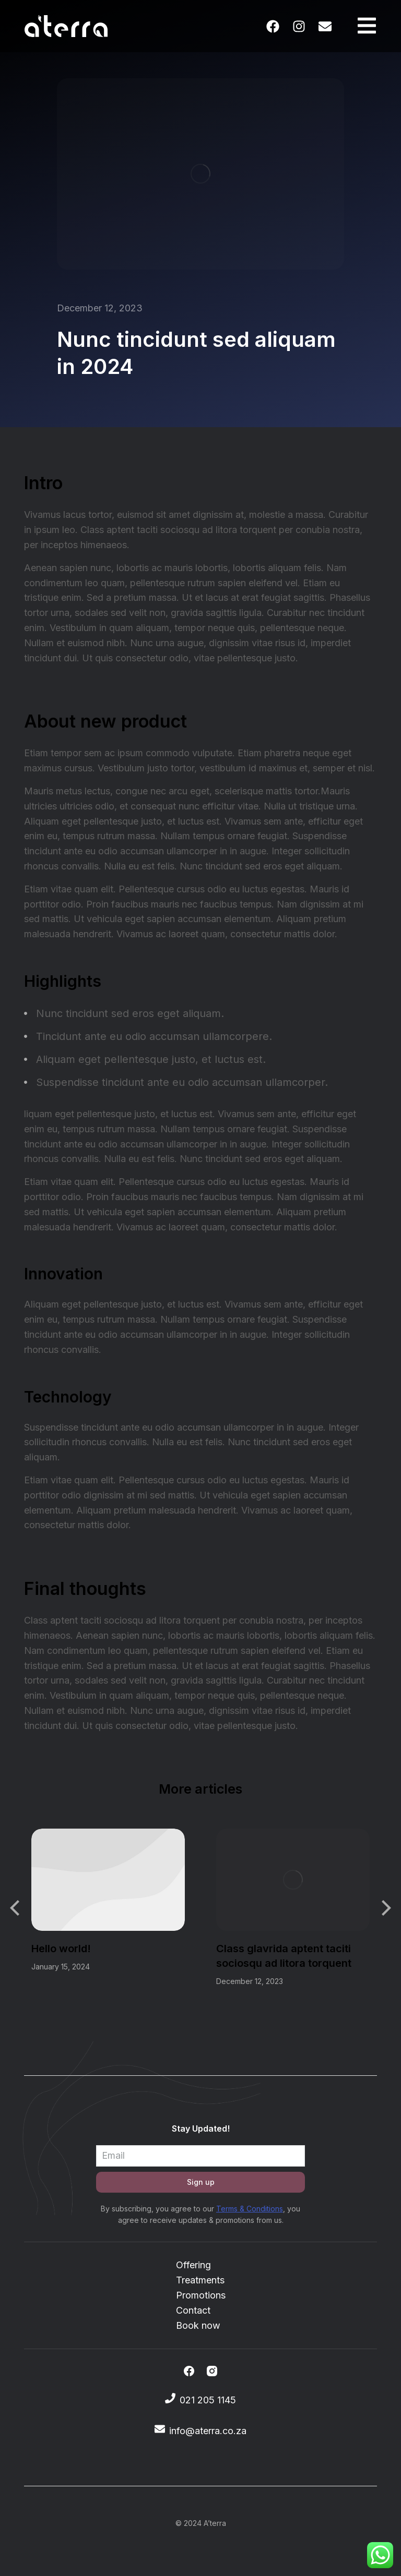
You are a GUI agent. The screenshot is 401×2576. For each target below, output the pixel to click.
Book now (198, 2325)
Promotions (201, 2295)
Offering (193, 2264)
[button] (15, 1907)
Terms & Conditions (249, 2208)
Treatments (200, 2280)
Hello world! (61, 1948)
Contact (193, 2310)
